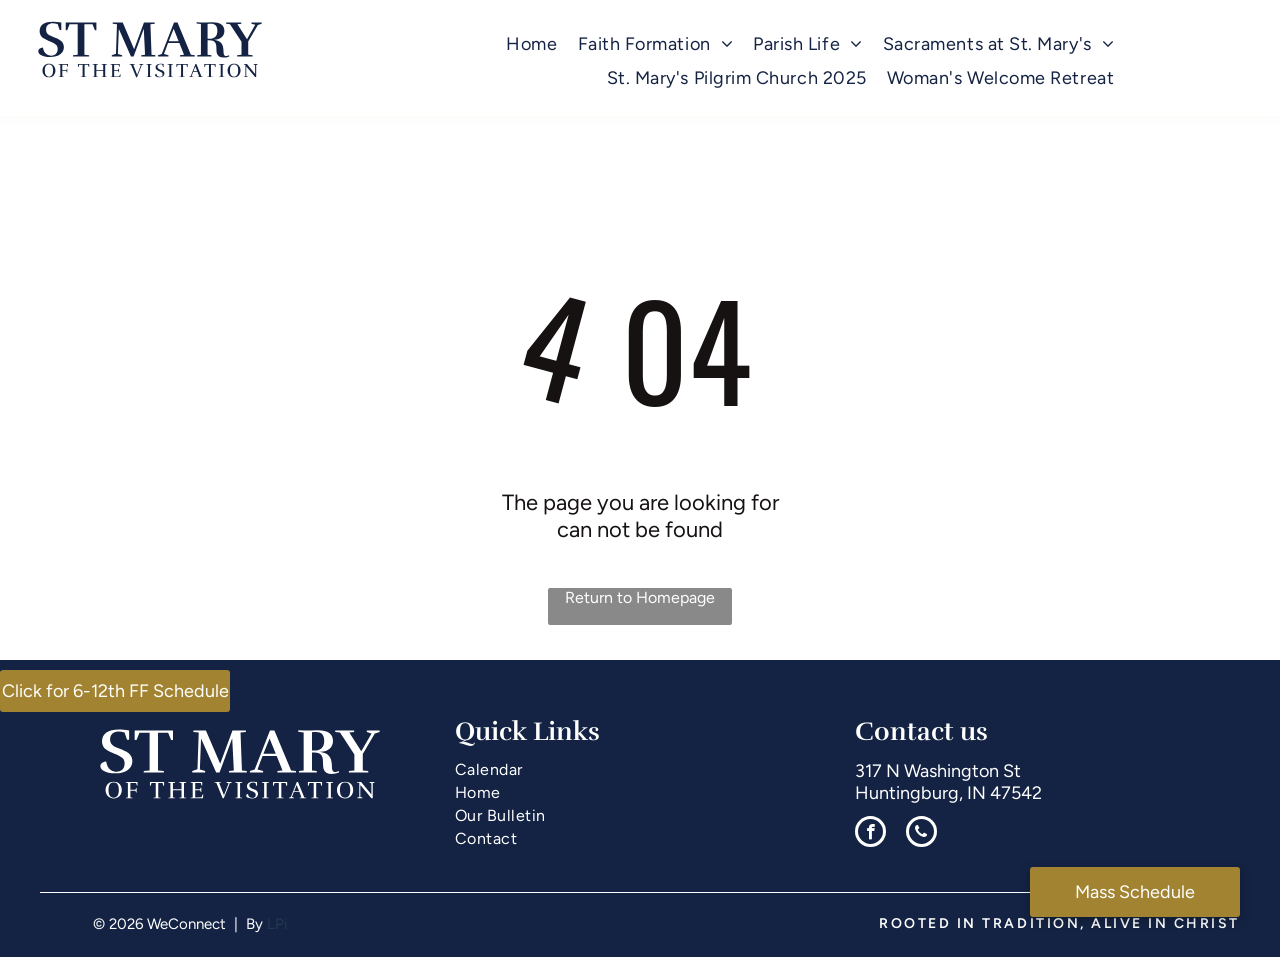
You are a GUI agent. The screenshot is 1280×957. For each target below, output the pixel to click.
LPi (277, 924)
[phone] (921, 834)
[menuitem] (531, 44)
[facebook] (870, 834)
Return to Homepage (640, 597)
